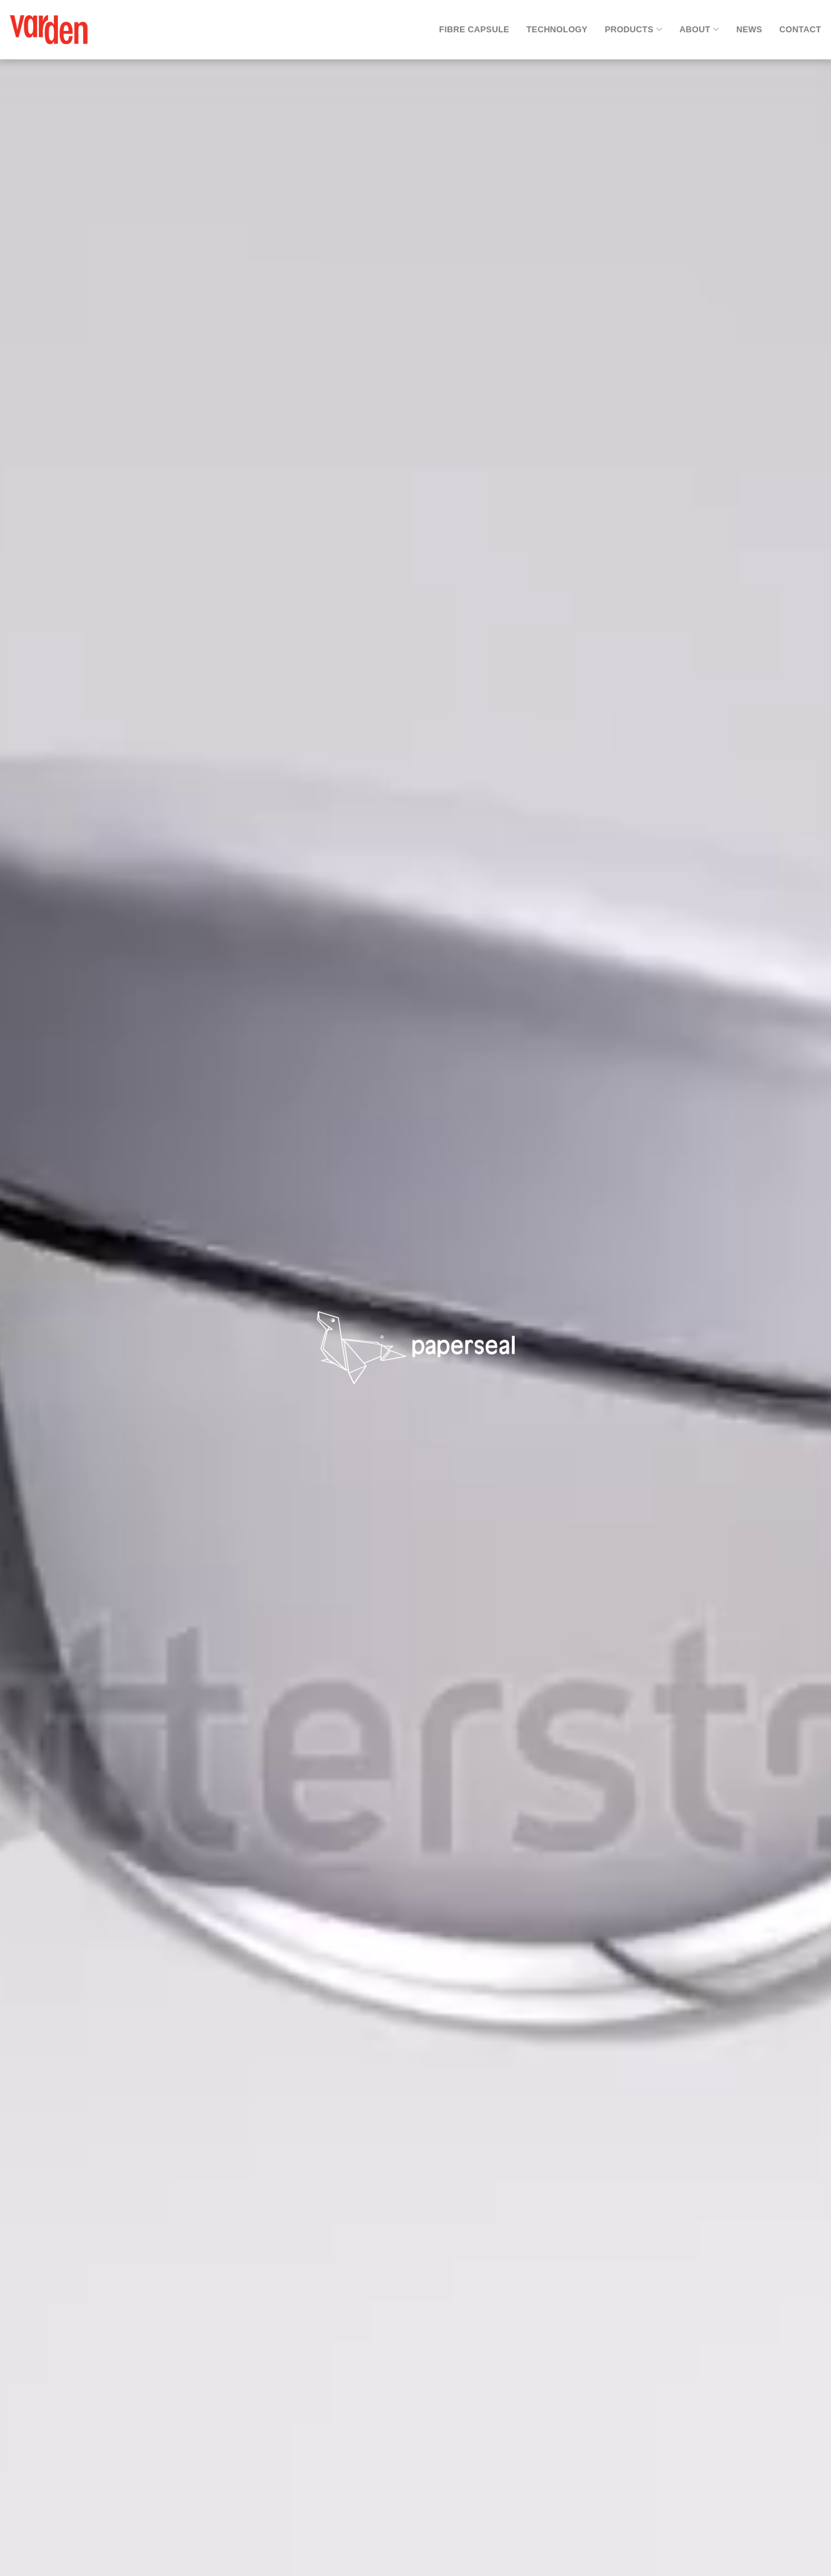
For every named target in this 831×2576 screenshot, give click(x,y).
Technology (557, 29)
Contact (800, 29)
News (749, 29)
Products (633, 29)
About (699, 29)
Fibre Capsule (474, 29)
